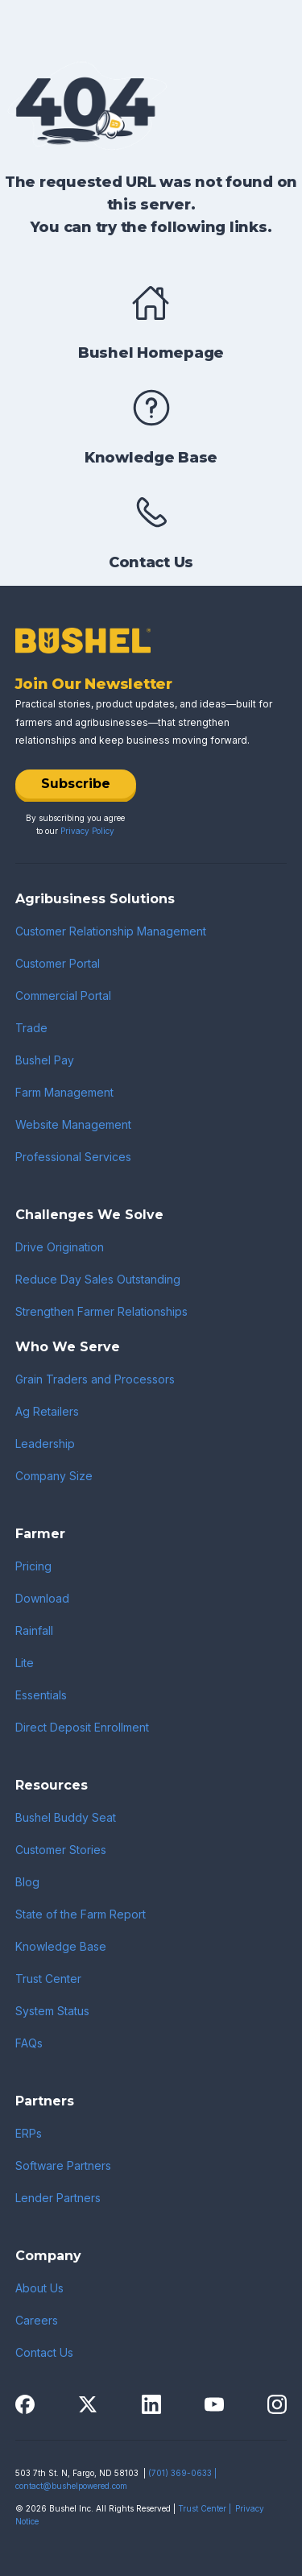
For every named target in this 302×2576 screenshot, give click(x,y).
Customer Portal (57, 963)
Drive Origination (59, 1247)
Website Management (73, 1124)
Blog (27, 1882)
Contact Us (44, 2352)
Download (42, 1598)
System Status (52, 2011)
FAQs (29, 2043)
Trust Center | (204, 2508)
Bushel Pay (44, 1060)
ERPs (28, 2133)
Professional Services (73, 1157)
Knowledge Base (60, 1946)
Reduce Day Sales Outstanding (97, 1279)
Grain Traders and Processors (95, 1379)
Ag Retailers (47, 1411)
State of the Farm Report (80, 1914)
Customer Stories (60, 1849)
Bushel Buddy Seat (65, 1817)
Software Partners (63, 2165)
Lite (24, 1663)
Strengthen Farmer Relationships (101, 1311)
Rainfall (34, 1630)
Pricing (33, 1566)
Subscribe (75, 783)
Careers (36, 2320)
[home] (75, 25)
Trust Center (48, 1978)
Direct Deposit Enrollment (82, 1727)
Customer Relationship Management (110, 931)
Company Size (54, 1476)
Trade (31, 1028)
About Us (39, 2288)
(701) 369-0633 (180, 2473)
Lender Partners (58, 2198)
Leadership (45, 1443)
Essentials (41, 1695)
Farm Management (64, 1092)
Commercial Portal (63, 995)
